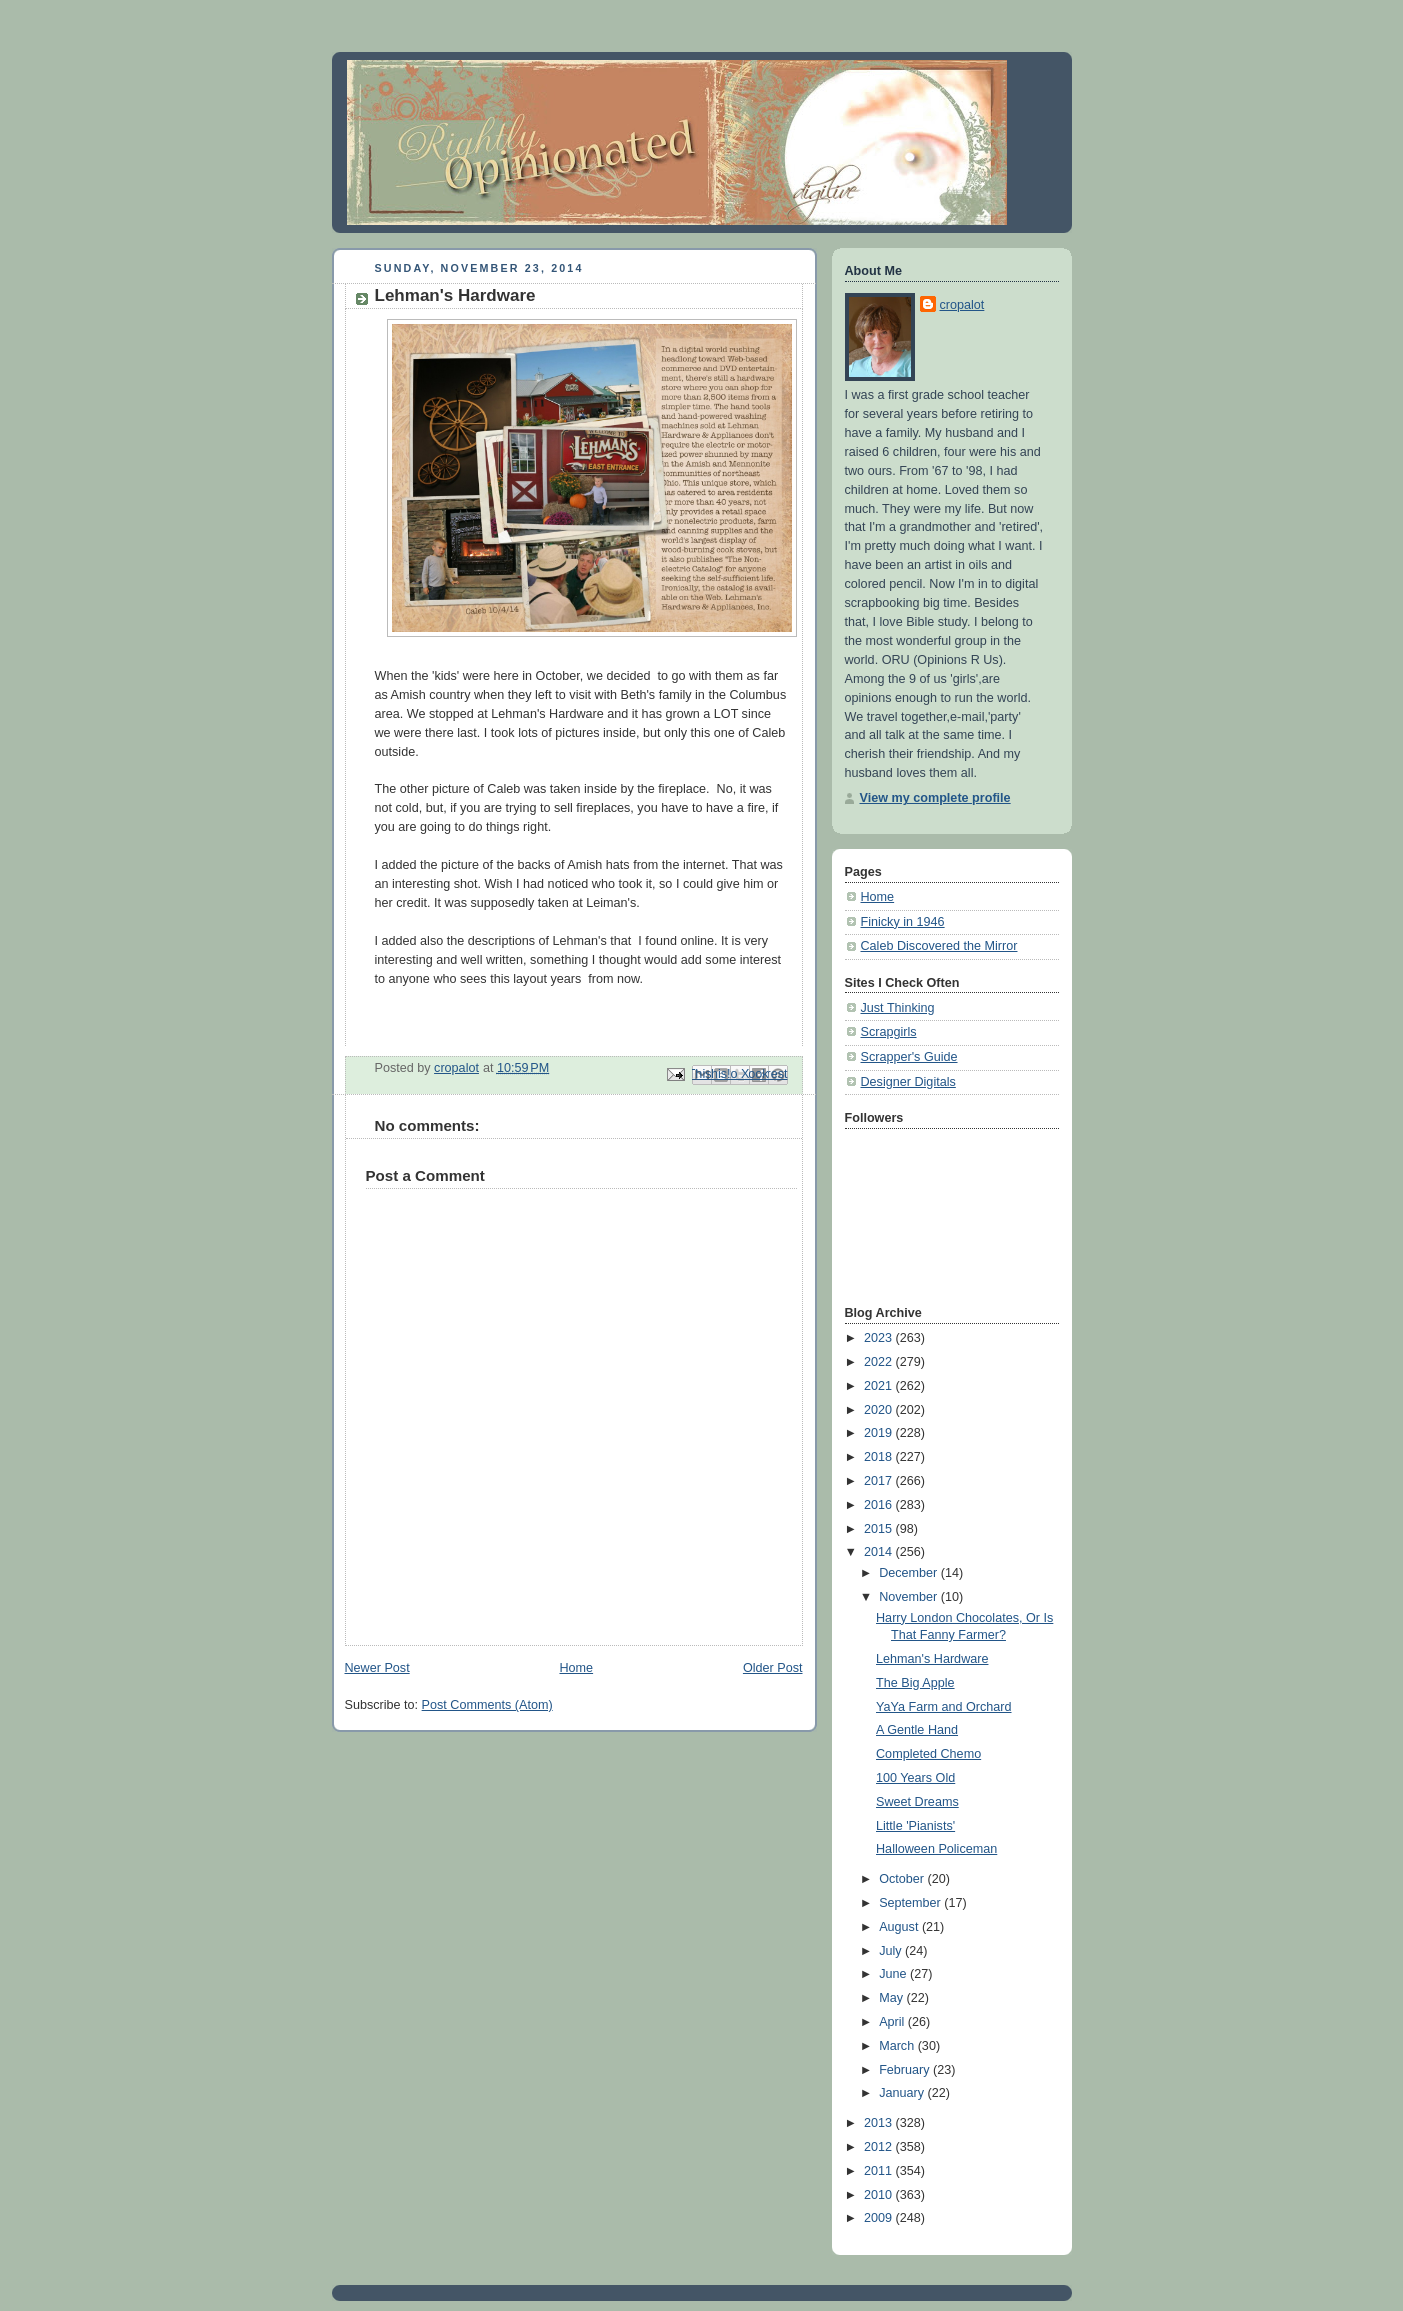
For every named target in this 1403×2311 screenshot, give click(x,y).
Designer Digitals (908, 1082)
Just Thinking (898, 1008)
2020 (880, 1410)
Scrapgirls (889, 1032)
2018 (880, 1457)
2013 (880, 2123)
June (894, 1974)
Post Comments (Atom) (487, 1705)
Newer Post (377, 1668)
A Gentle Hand (917, 1730)
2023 (880, 1338)
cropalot (962, 305)
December (910, 1573)
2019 (880, 1433)
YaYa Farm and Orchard (944, 1707)
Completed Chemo (928, 1754)
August (900, 1927)
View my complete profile (935, 798)
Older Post (773, 1668)
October (903, 1879)
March (898, 2046)
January (903, 2093)
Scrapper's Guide (909, 1057)
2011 (880, 2171)
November (910, 1597)
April (893, 2022)
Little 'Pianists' (915, 1826)
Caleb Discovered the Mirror (939, 946)
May (892, 1998)
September (911, 1903)
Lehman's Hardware (932, 1659)
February (906, 2070)
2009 (880, 2218)
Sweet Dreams (917, 1802)
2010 (880, 2195)
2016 (880, 1505)
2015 (880, 1529)
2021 (880, 1386)
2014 (880, 1552)
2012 (880, 2147)
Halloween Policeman (936, 1849)
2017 (880, 1481)
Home (576, 1668)
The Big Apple (915, 1683)
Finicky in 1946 (903, 922)
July (892, 1951)
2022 (880, 1362)
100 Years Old (915, 1778)
